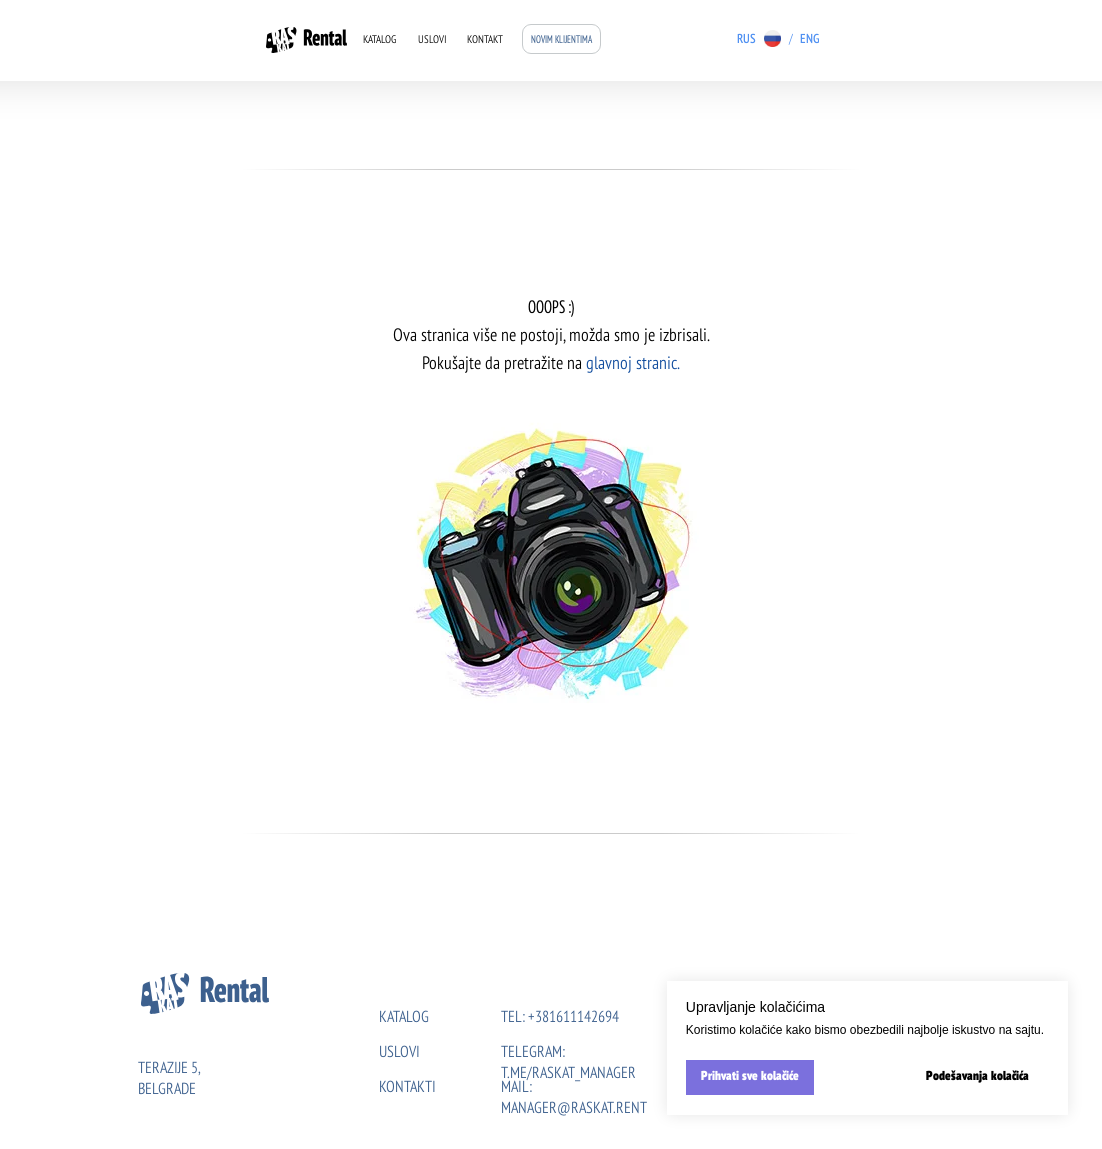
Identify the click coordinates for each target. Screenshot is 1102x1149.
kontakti (407, 1088)
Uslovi (432, 40)
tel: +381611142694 (560, 1018)
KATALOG (404, 1018)
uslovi (399, 1053)
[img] (832, 38)
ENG (809, 39)
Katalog (379, 40)
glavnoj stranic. (633, 364)
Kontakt (485, 40)
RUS (746, 39)
